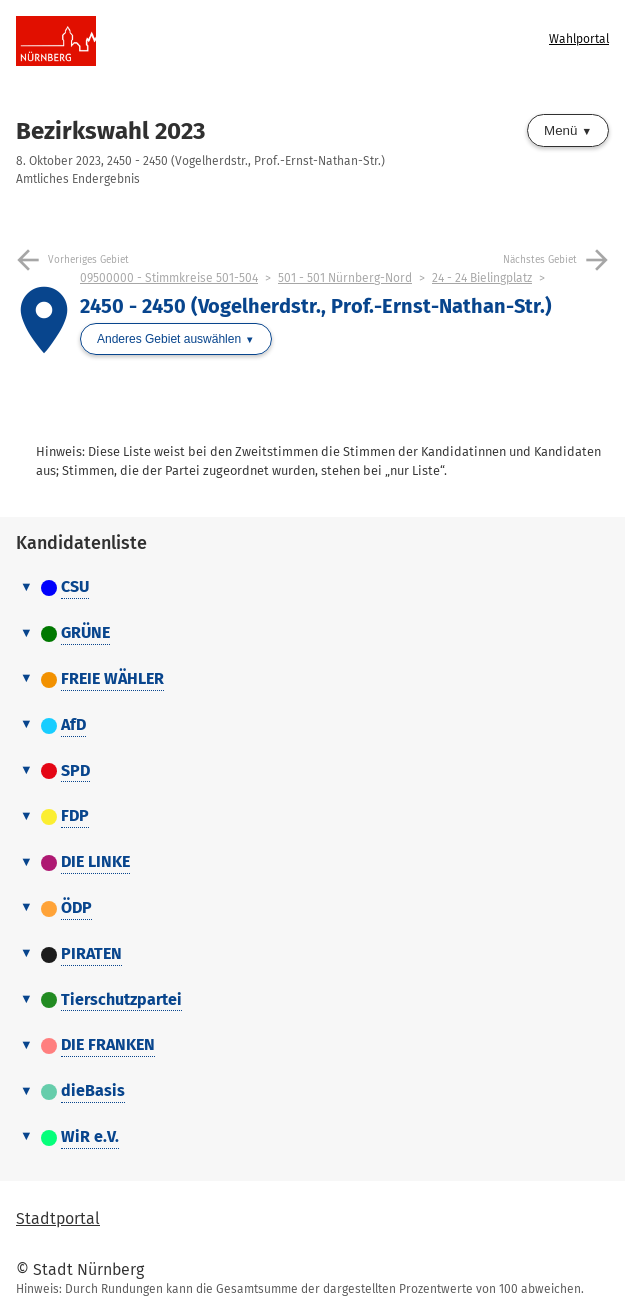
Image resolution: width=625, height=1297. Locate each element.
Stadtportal (58, 1218)
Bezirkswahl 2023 (110, 131)
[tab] (312, 588)
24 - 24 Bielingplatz (482, 278)
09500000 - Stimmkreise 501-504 (169, 278)
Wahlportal (579, 39)
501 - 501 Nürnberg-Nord (345, 278)
